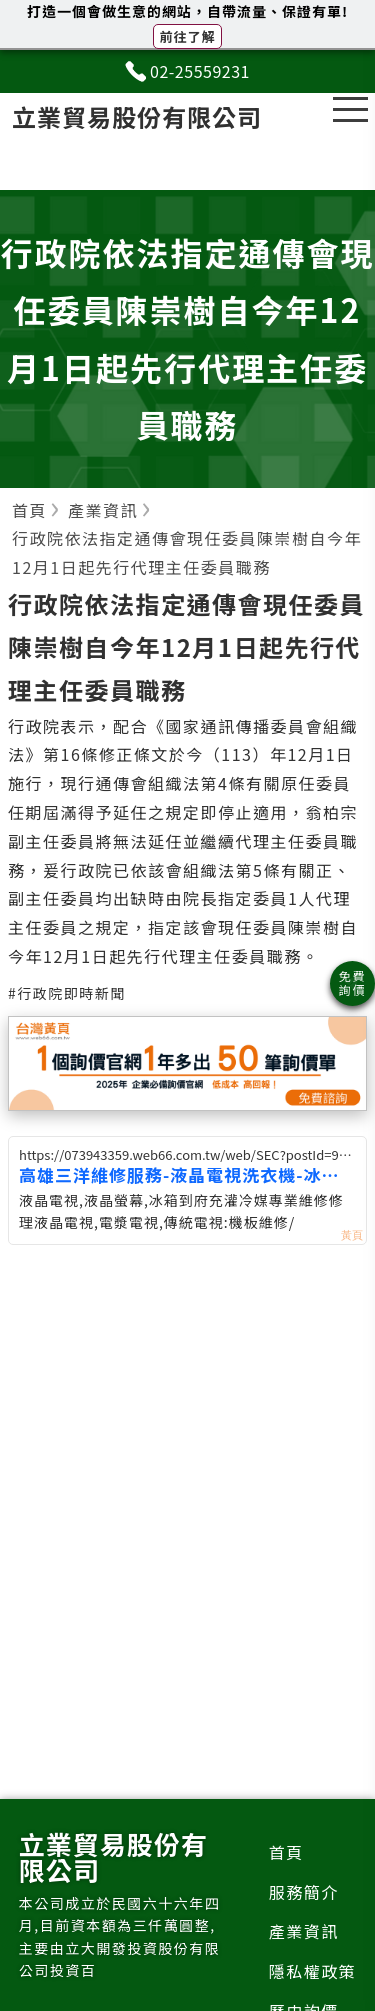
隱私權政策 (313, 1971)
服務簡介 (304, 1892)
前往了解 (187, 36)
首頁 (286, 1852)
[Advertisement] (188, 1461)
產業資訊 (304, 1931)
